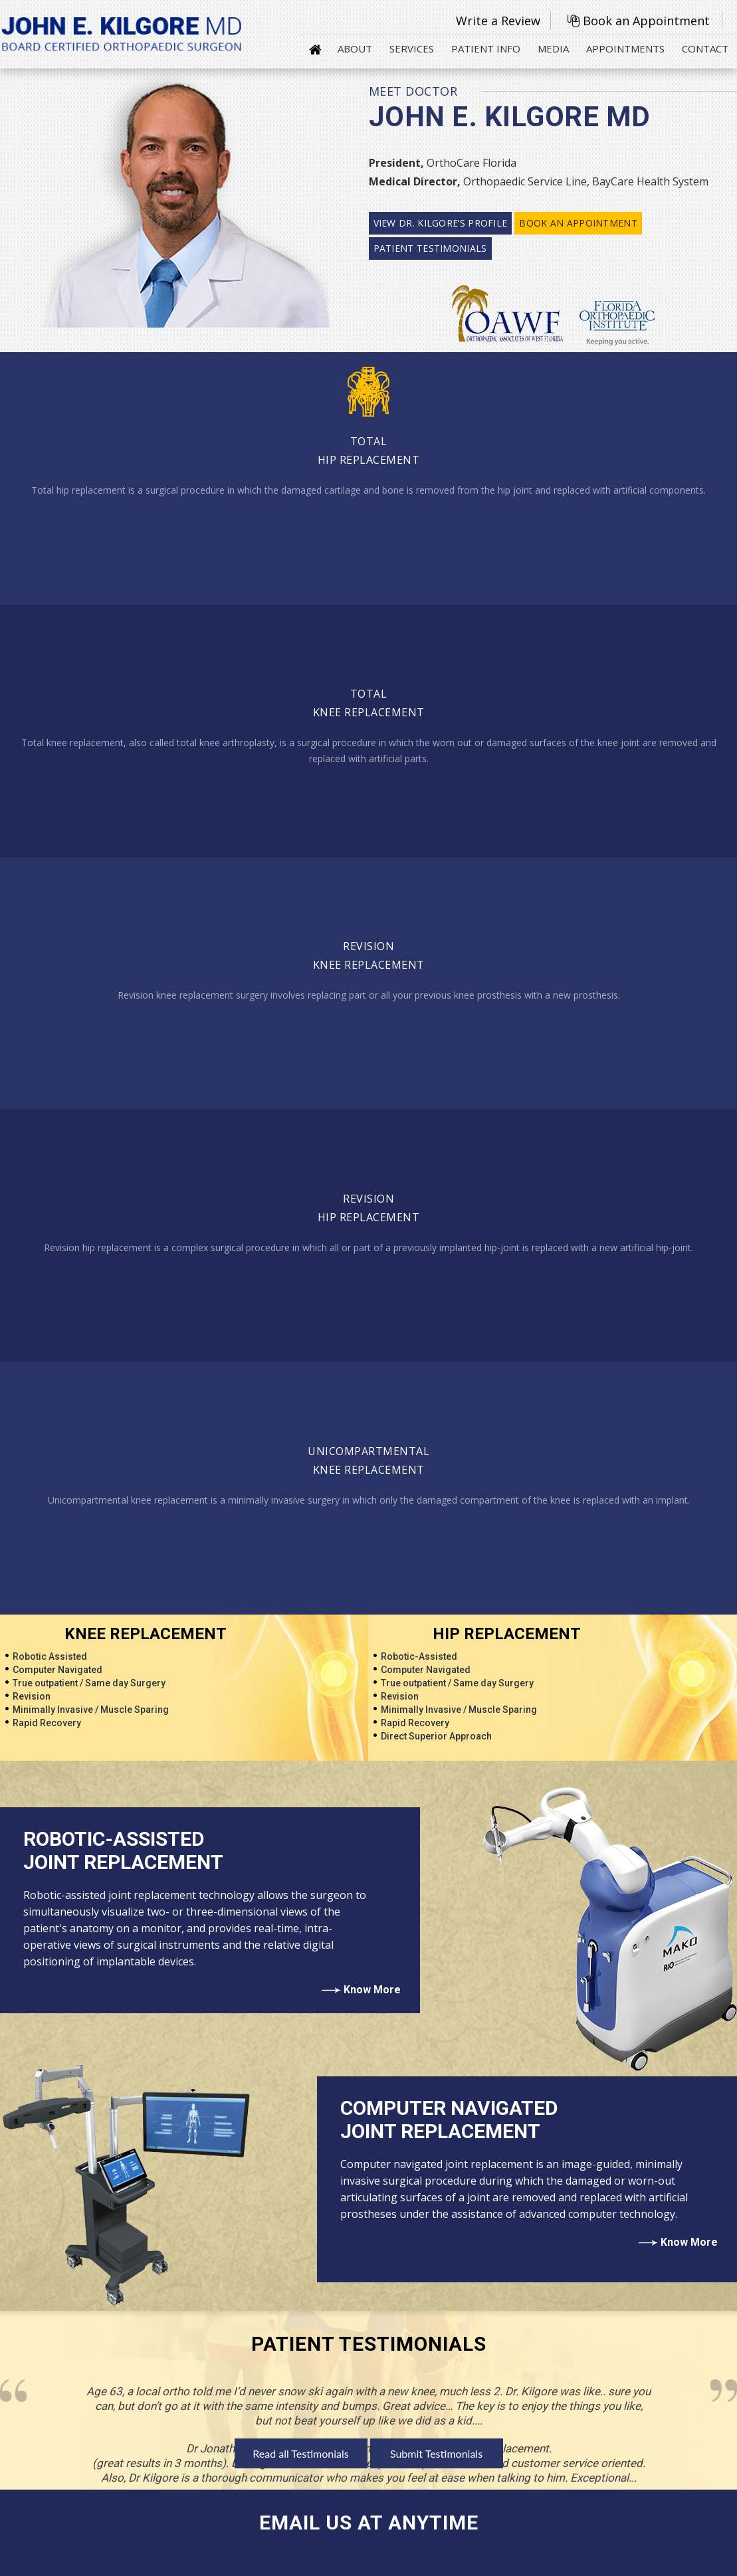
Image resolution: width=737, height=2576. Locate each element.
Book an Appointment (646, 21)
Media (553, 48)
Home (315, 48)
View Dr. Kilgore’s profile (440, 223)
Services (411, 48)
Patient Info (485, 48)
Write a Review (498, 21)
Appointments (625, 48)
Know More (372, 1989)
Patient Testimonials (430, 248)
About (355, 48)
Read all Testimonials (300, 2453)
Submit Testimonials (436, 2453)
